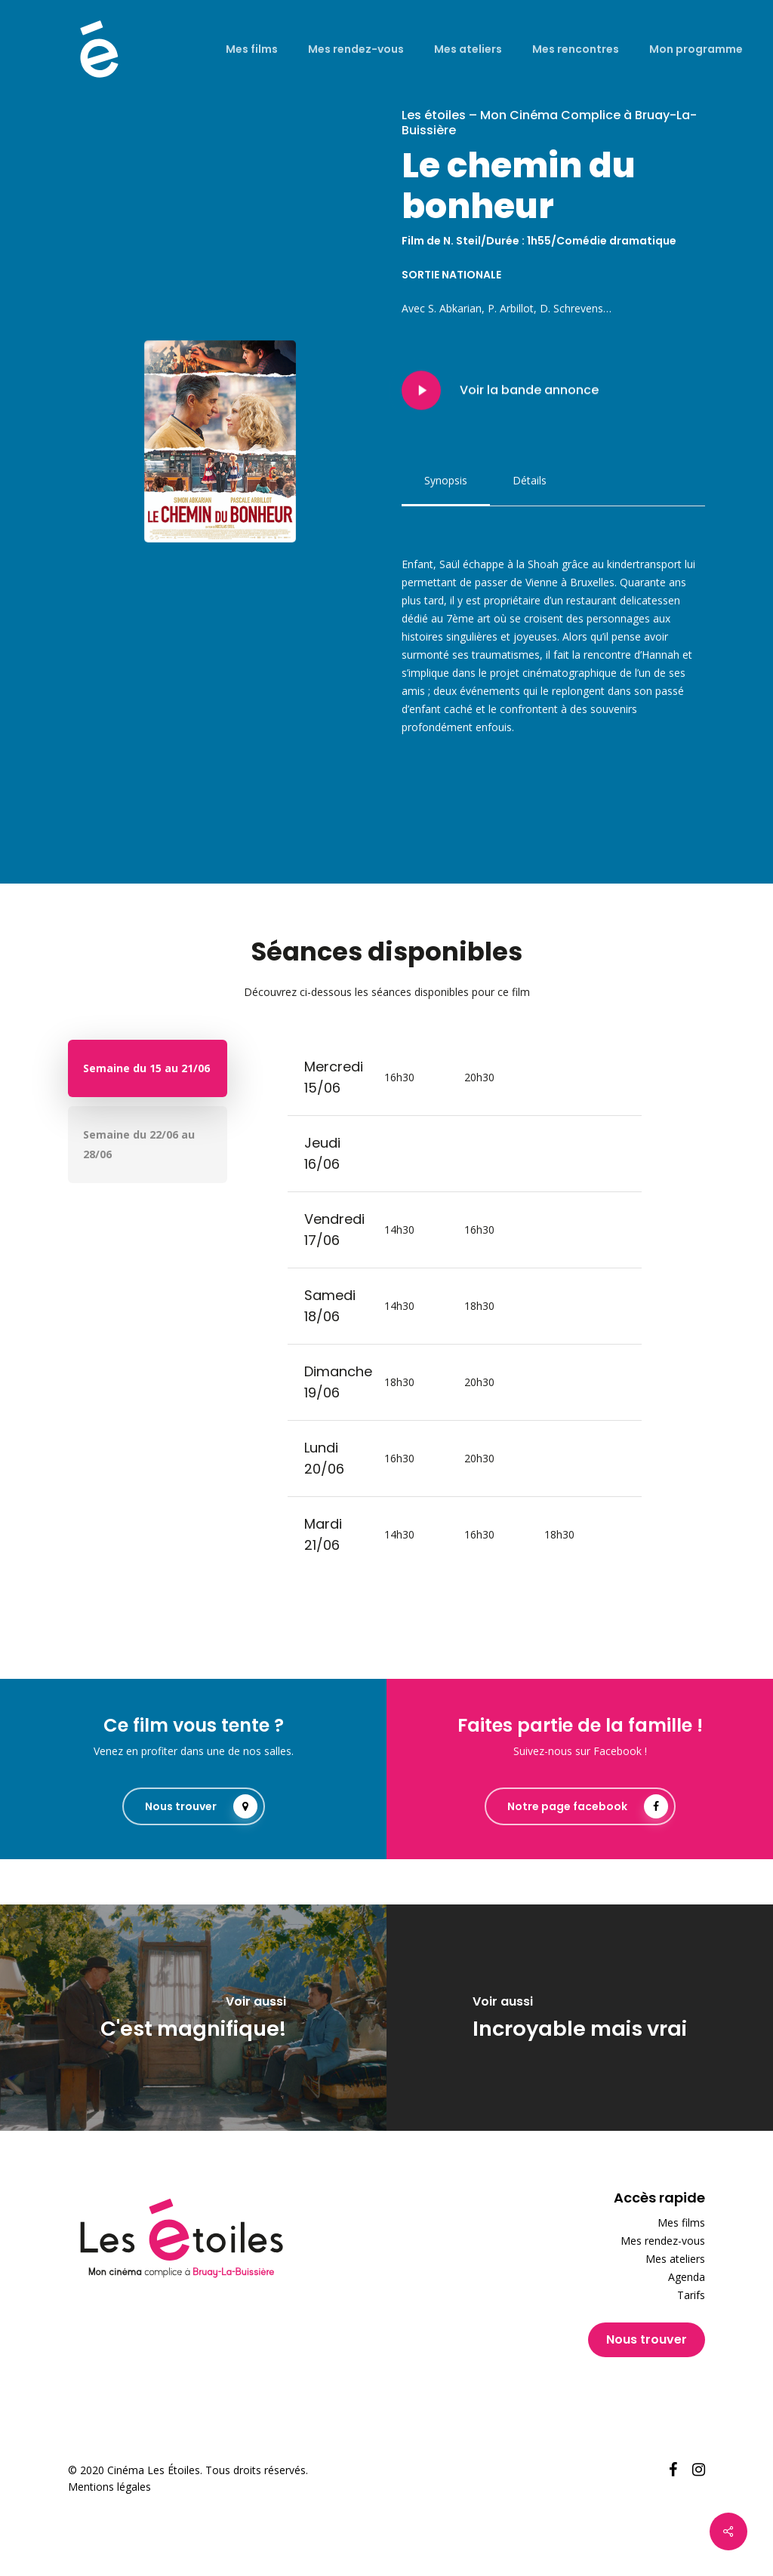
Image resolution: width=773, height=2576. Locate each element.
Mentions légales (109, 2486)
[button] (446, 480)
